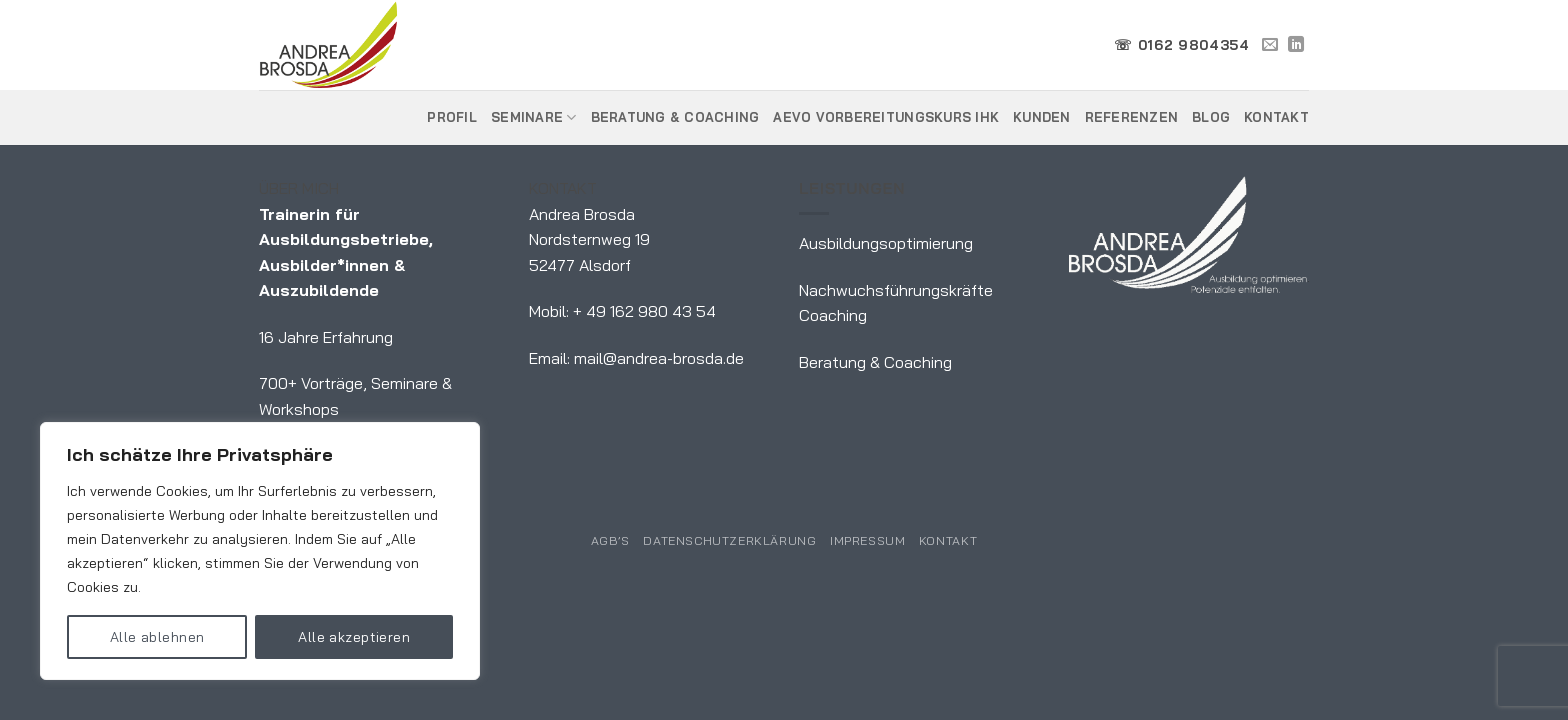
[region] (260, 551)
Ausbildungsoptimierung (886, 243)
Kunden (1042, 117)
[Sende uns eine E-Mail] (1270, 45)
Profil (452, 117)
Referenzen (1132, 117)
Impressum (868, 540)
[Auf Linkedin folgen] (1296, 45)
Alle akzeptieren (354, 637)
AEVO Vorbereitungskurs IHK (886, 117)
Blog (1211, 117)
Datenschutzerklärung (729, 540)
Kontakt (1276, 117)
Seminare (534, 117)
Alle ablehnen (157, 637)
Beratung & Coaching (675, 117)
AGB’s (610, 540)
